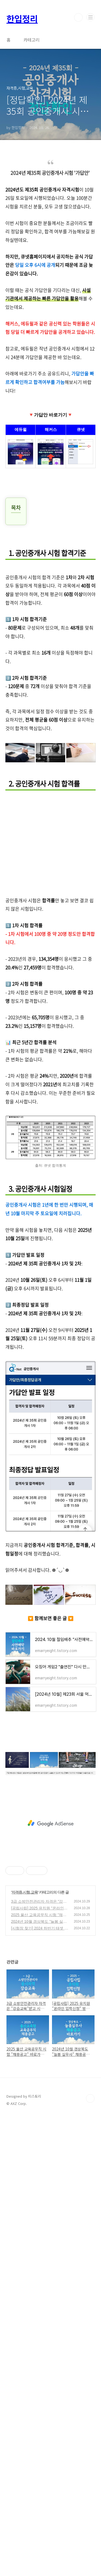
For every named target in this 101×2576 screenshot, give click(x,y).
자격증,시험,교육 (25, 1892)
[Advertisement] (50, 846)
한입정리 (22, 18)
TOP (90, 2098)
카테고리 (31, 39)
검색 (78, 17)
